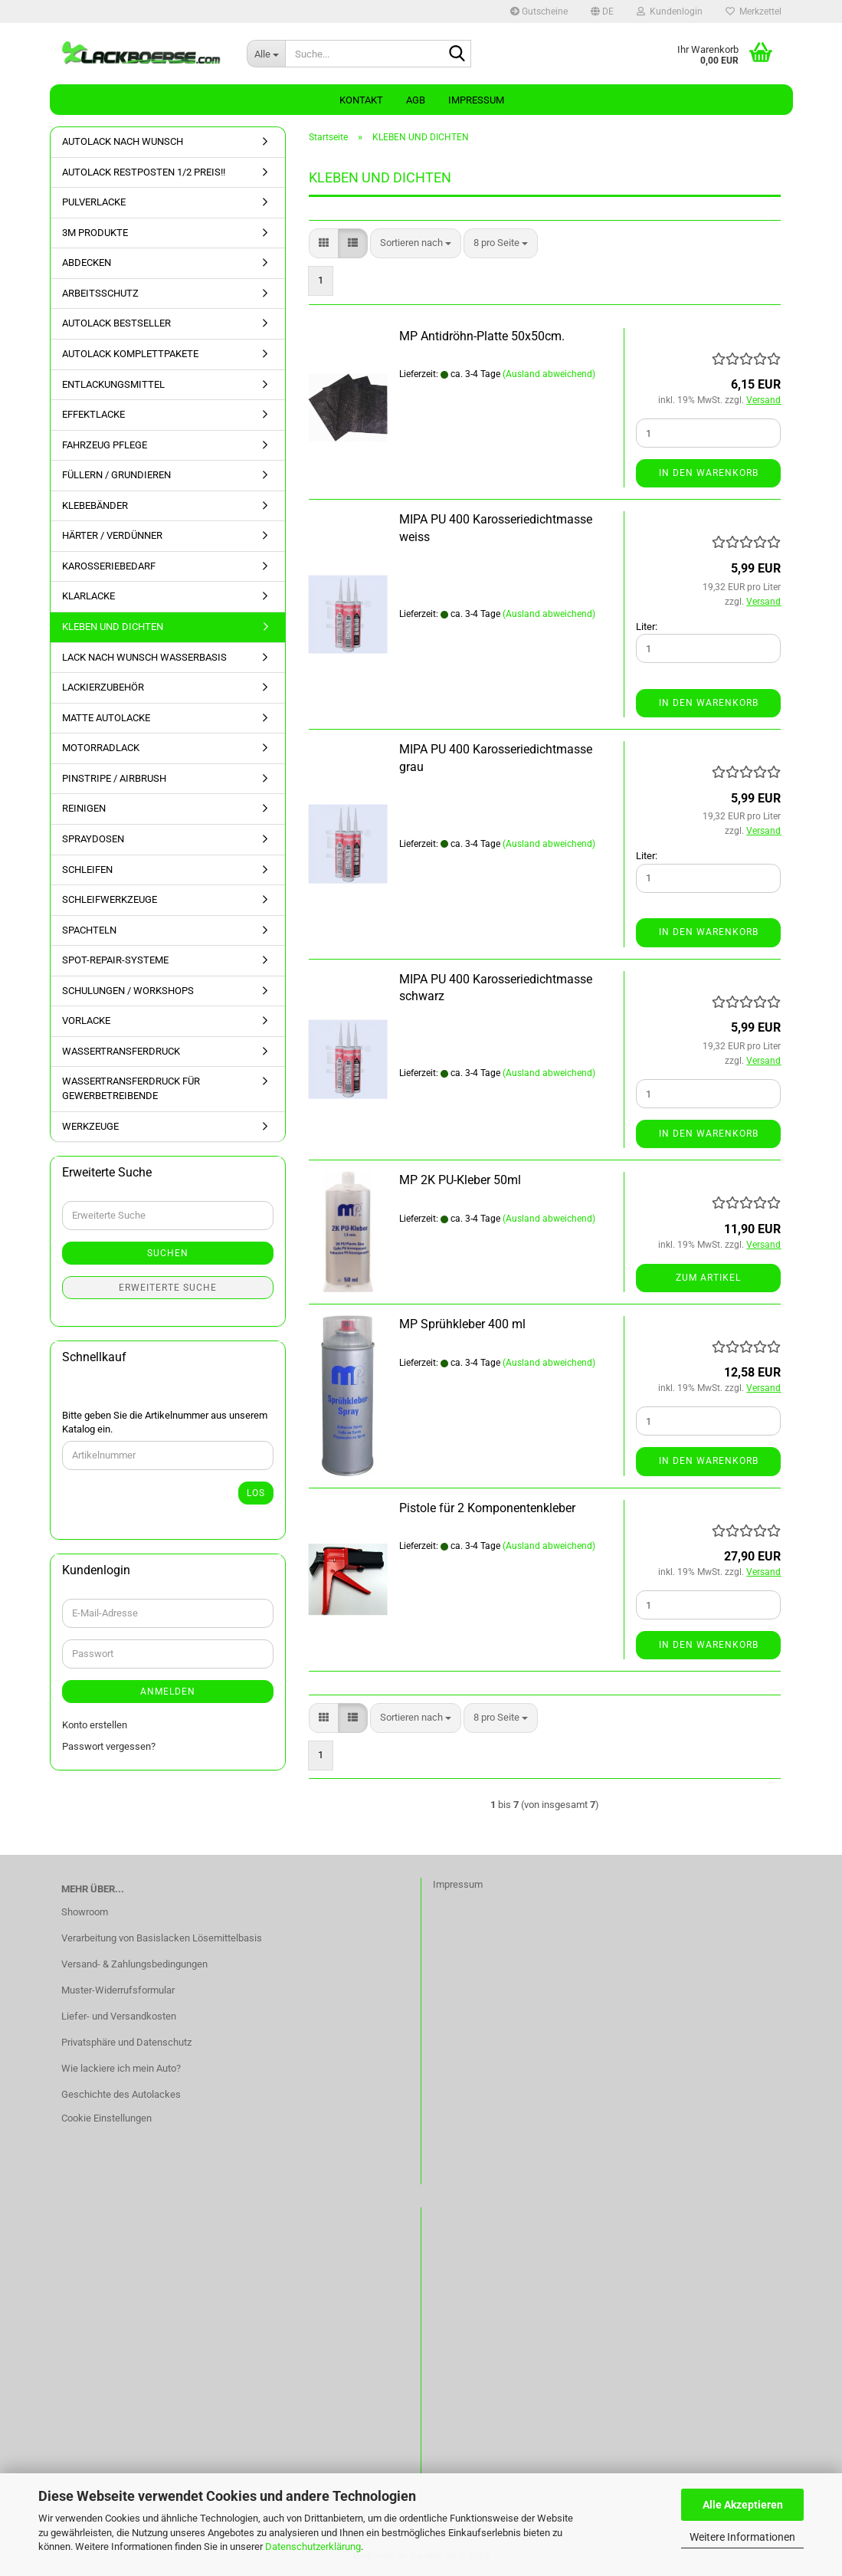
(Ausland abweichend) (549, 374)
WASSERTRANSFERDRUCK (121, 1051)
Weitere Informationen (742, 2537)
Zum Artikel (708, 1277)
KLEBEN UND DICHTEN (112, 626)
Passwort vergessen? (109, 1746)
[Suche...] (266, 53)
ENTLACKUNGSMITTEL (113, 384)
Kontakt (361, 100)
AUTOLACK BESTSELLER (116, 323)
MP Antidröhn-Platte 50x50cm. (482, 336)
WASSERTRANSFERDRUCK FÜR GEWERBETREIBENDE (131, 1088)
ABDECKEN (86, 262)
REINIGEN (84, 808)
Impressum (476, 100)
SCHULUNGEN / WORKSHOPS (128, 990)
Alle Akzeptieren (743, 2505)
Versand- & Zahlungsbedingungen (134, 1964)
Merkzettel (753, 11)
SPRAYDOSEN (93, 839)
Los (256, 1493)
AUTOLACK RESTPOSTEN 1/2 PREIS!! (143, 172)
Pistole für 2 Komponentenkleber (487, 1508)
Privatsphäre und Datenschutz (126, 2042)
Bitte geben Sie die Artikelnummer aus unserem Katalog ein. (164, 1422)
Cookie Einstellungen (106, 2118)
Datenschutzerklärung (313, 2546)
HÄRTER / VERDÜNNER (112, 535)
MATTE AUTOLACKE (106, 718)
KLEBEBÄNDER (95, 505)
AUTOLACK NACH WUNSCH (122, 141)
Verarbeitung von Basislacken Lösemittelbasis (161, 1938)
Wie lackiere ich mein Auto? (121, 2068)
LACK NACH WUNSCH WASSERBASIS (144, 657)
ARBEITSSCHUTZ (100, 293)
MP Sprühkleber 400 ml (462, 1324)
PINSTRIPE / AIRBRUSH (114, 778)
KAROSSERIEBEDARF (109, 566)
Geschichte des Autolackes (121, 2094)
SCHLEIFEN (87, 869)
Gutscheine (539, 11)
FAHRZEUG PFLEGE (104, 445)
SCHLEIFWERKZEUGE (109, 899)
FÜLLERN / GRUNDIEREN (116, 475)
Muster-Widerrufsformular (118, 1990)
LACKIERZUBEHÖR (103, 687)
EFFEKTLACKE (93, 414)
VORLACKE (86, 1020)
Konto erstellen (94, 1725)
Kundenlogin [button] (670, 11)
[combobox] (415, 243)
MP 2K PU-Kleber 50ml (460, 1180)
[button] (602, 11)
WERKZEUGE (90, 1126)
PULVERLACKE (94, 202)
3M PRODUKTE (95, 232)
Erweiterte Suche (168, 1287)
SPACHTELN (89, 930)
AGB (415, 100)
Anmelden (167, 1691)
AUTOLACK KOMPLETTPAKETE (130, 353)
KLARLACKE (88, 596)
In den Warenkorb (708, 473)
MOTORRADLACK (100, 747)
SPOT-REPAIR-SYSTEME (115, 960)
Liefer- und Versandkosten (118, 2016)
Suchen (167, 1253)
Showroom (84, 1912)
